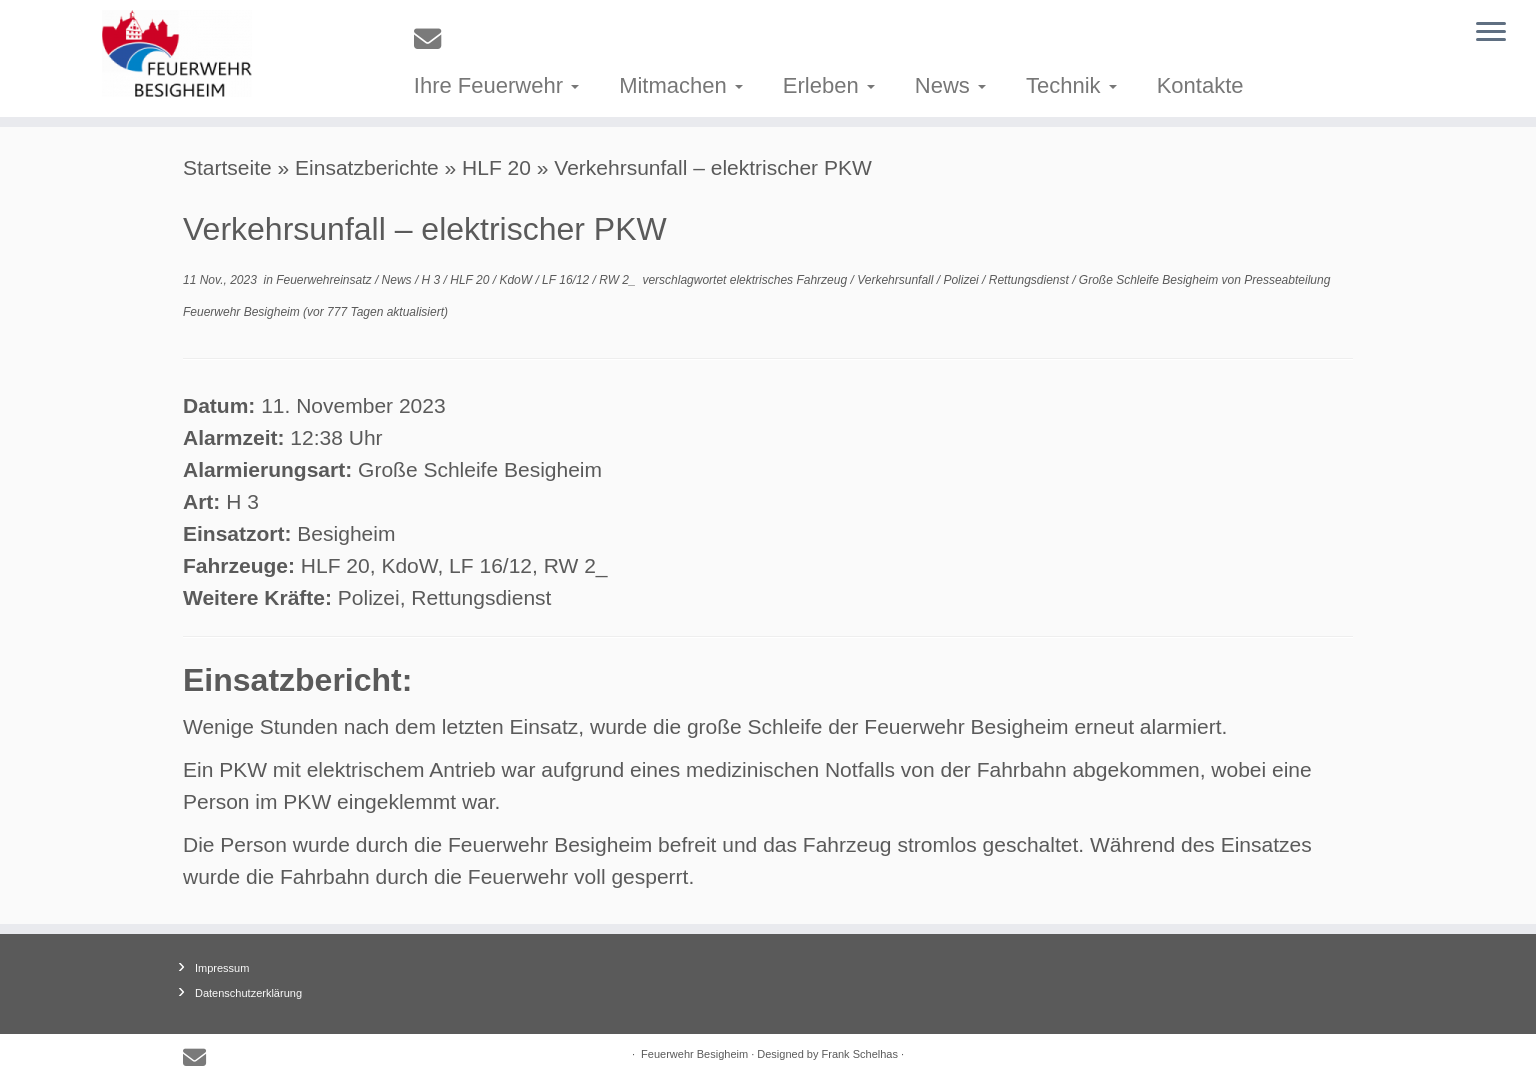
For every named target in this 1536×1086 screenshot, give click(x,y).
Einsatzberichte (367, 167)
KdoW (517, 280)
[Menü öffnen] (1491, 33)
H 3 (433, 280)
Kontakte (1200, 85)
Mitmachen (681, 85)
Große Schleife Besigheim (1150, 280)
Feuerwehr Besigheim (694, 1054)
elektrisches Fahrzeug (790, 280)
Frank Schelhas (860, 1054)
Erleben (829, 85)
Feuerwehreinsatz (325, 280)
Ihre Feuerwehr (496, 85)
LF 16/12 (567, 280)
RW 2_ (619, 280)
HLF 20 (496, 167)
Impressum (222, 968)
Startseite (227, 167)
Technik (1071, 85)
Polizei (962, 280)
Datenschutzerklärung (248, 993)
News (950, 85)
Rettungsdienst (1030, 280)
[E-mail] (434, 39)
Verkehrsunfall (897, 280)
